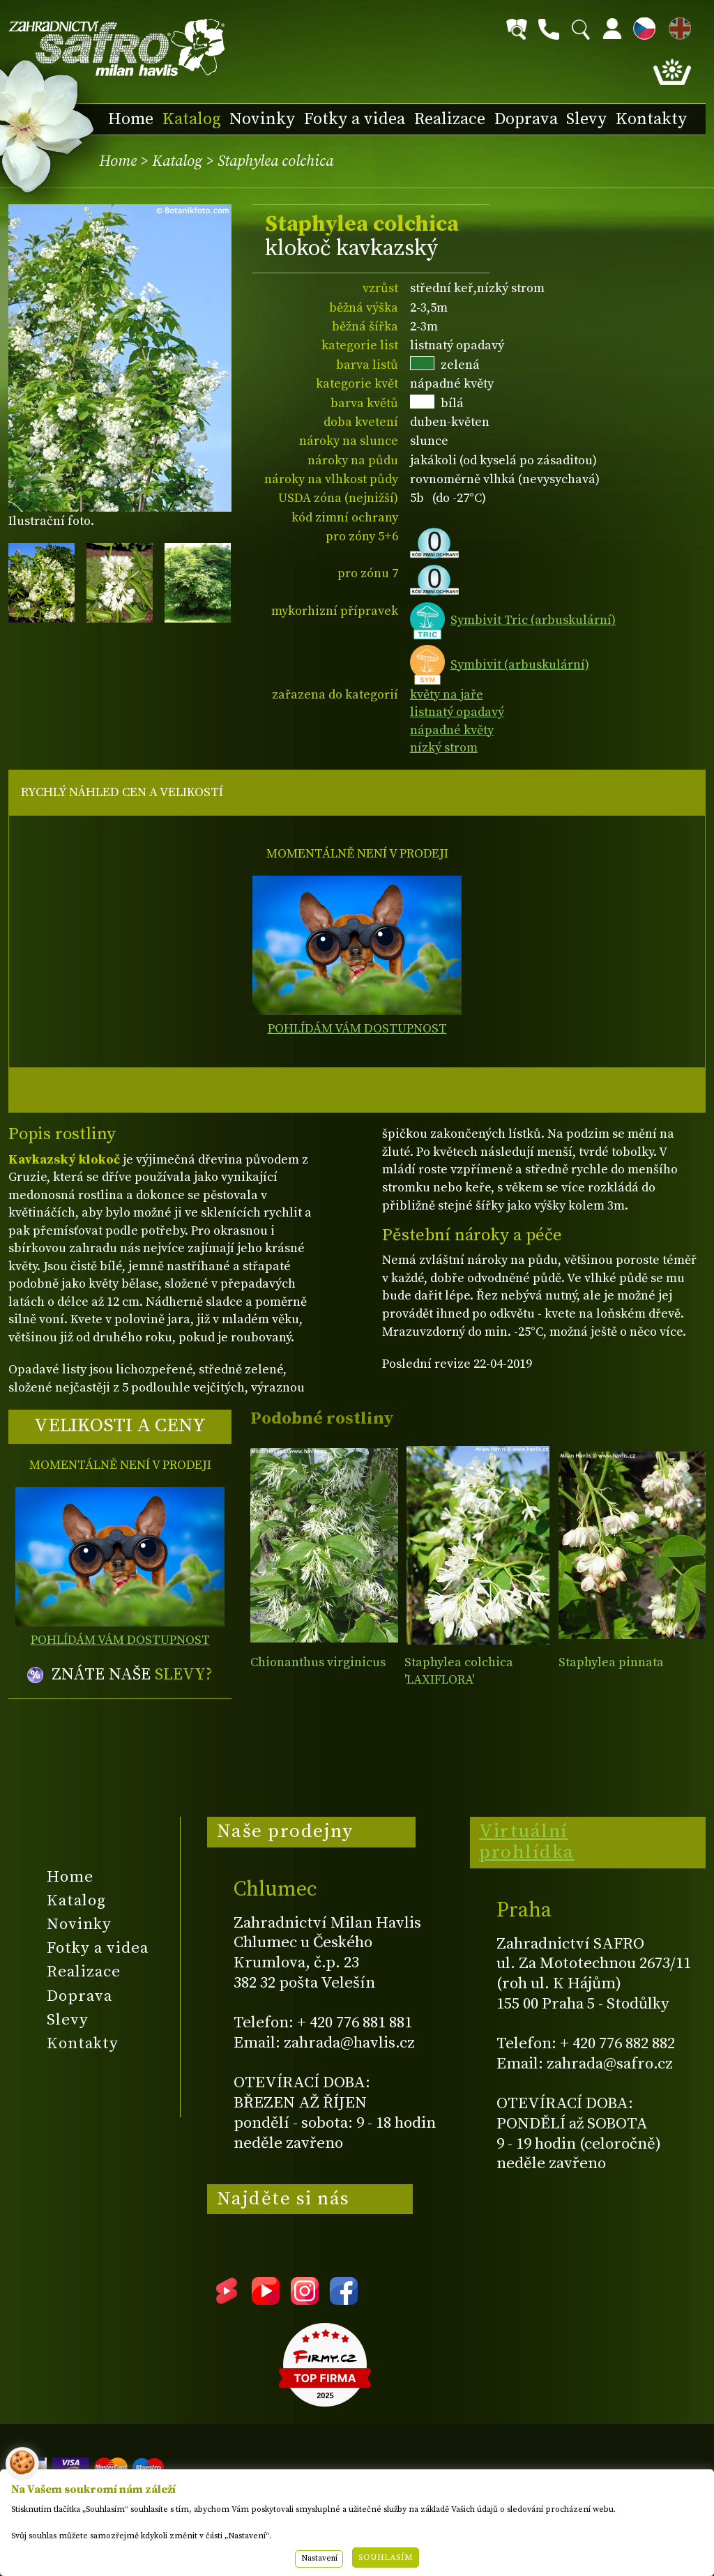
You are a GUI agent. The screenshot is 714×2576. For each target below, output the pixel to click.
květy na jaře (446, 695)
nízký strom (444, 748)
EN (677, 26)
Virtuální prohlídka (527, 1842)
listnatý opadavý (457, 712)
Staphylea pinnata (611, 1662)
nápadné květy (452, 730)
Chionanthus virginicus (318, 1662)
